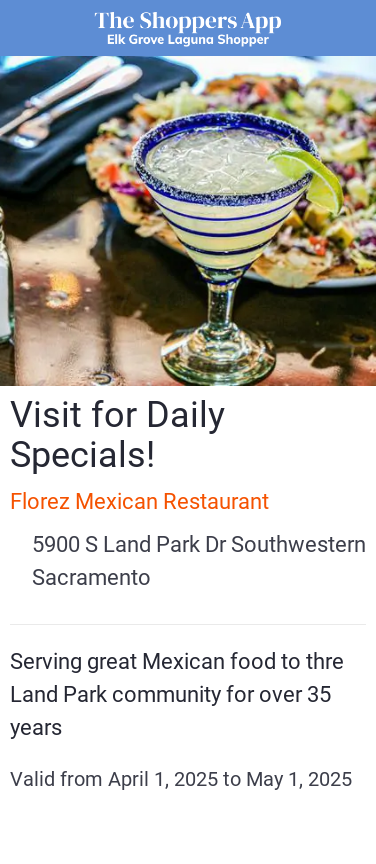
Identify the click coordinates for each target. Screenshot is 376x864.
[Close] (28, 28)
